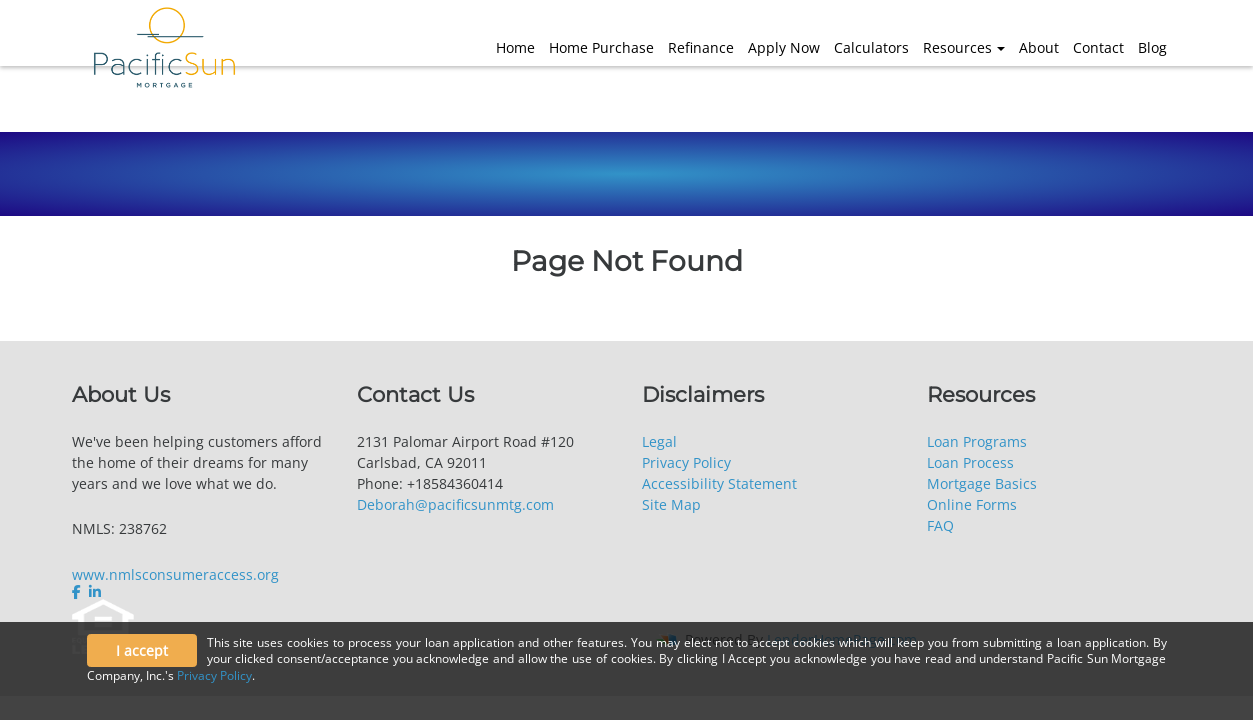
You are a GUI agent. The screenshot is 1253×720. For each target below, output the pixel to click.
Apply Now (784, 47)
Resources (957, 47)
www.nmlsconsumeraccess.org (175, 574)
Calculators (871, 47)
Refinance (701, 47)
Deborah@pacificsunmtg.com (455, 504)
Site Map (671, 504)
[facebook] (78, 592)
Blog (1152, 47)
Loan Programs (977, 441)
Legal (659, 441)
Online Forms (972, 504)
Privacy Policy (686, 462)
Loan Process (970, 462)
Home (515, 47)
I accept (142, 650)
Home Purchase (601, 47)
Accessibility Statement (719, 483)
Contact (1098, 47)
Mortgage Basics (982, 483)
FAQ (940, 525)
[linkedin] (95, 592)
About (1039, 47)
